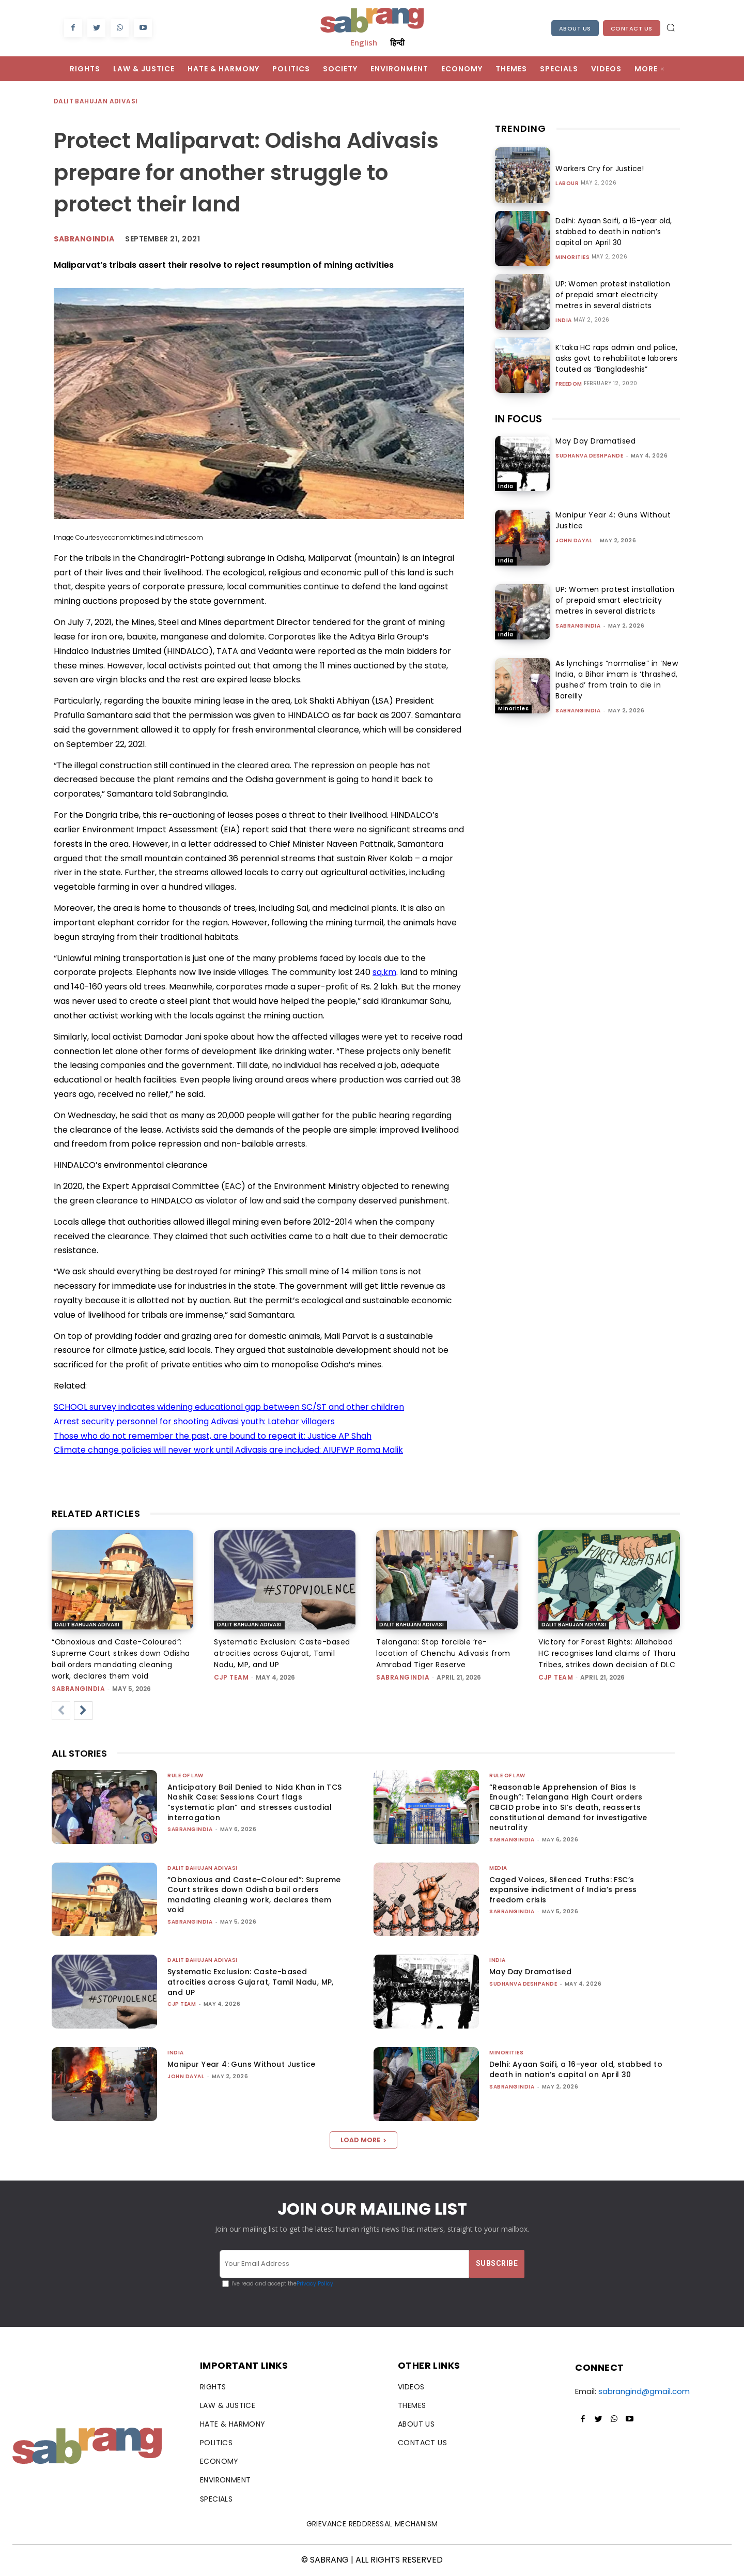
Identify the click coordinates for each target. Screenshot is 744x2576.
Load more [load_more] (363, 2140)
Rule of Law (185, 1775)
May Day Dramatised (595, 441)
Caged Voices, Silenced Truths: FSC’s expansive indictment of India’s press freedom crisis (563, 1889)
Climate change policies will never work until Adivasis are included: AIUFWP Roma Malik (228, 1450)
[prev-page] (61, 1710)
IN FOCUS (518, 418)
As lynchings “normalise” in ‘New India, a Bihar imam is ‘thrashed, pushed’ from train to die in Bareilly (616, 679)
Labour (567, 183)
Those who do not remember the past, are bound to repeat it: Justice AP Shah (212, 1436)
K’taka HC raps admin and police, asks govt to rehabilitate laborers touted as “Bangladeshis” (614, 358)
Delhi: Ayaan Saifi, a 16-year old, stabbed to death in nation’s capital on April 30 (611, 232)
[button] (670, 27)
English (363, 42)
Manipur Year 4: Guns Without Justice (241, 2064)
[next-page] (83, 1710)
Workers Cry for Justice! (598, 168)
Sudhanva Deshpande (589, 456)
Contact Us (632, 28)
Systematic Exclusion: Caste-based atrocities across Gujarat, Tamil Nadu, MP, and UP (282, 1653)
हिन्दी (397, 42)
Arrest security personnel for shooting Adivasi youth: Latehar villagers (194, 1421)
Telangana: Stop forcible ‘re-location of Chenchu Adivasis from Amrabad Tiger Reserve (443, 1653)
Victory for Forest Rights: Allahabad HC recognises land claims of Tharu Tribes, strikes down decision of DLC (606, 1653)
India (563, 320)
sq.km (384, 972)
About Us (575, 28)
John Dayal (573, 540)
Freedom (568, 384)
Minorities (572, 257)
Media (498, 1868)
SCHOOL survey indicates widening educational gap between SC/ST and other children (229, 1407)
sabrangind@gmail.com (644, 2391)
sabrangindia (577, 626)
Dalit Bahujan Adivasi (96, 101)
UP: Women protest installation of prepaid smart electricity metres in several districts (615, 295)
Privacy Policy (315, 2284)
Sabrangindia (84, 239)
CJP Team (231, 1677)
